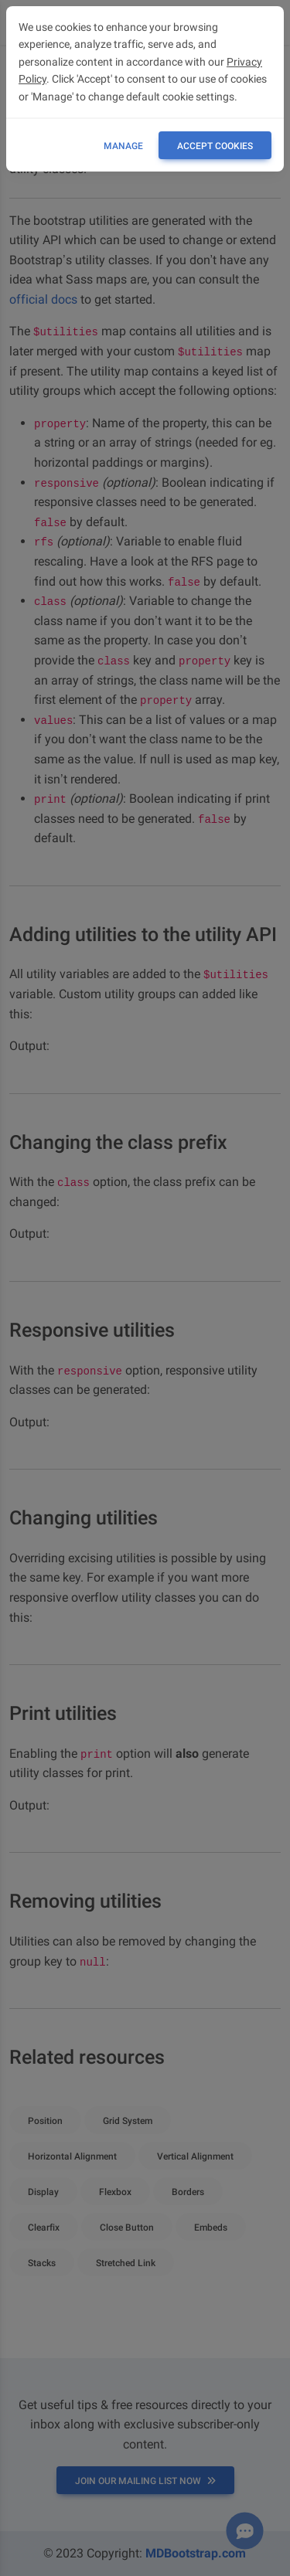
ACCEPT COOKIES (215, 146)
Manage (123, 146)
